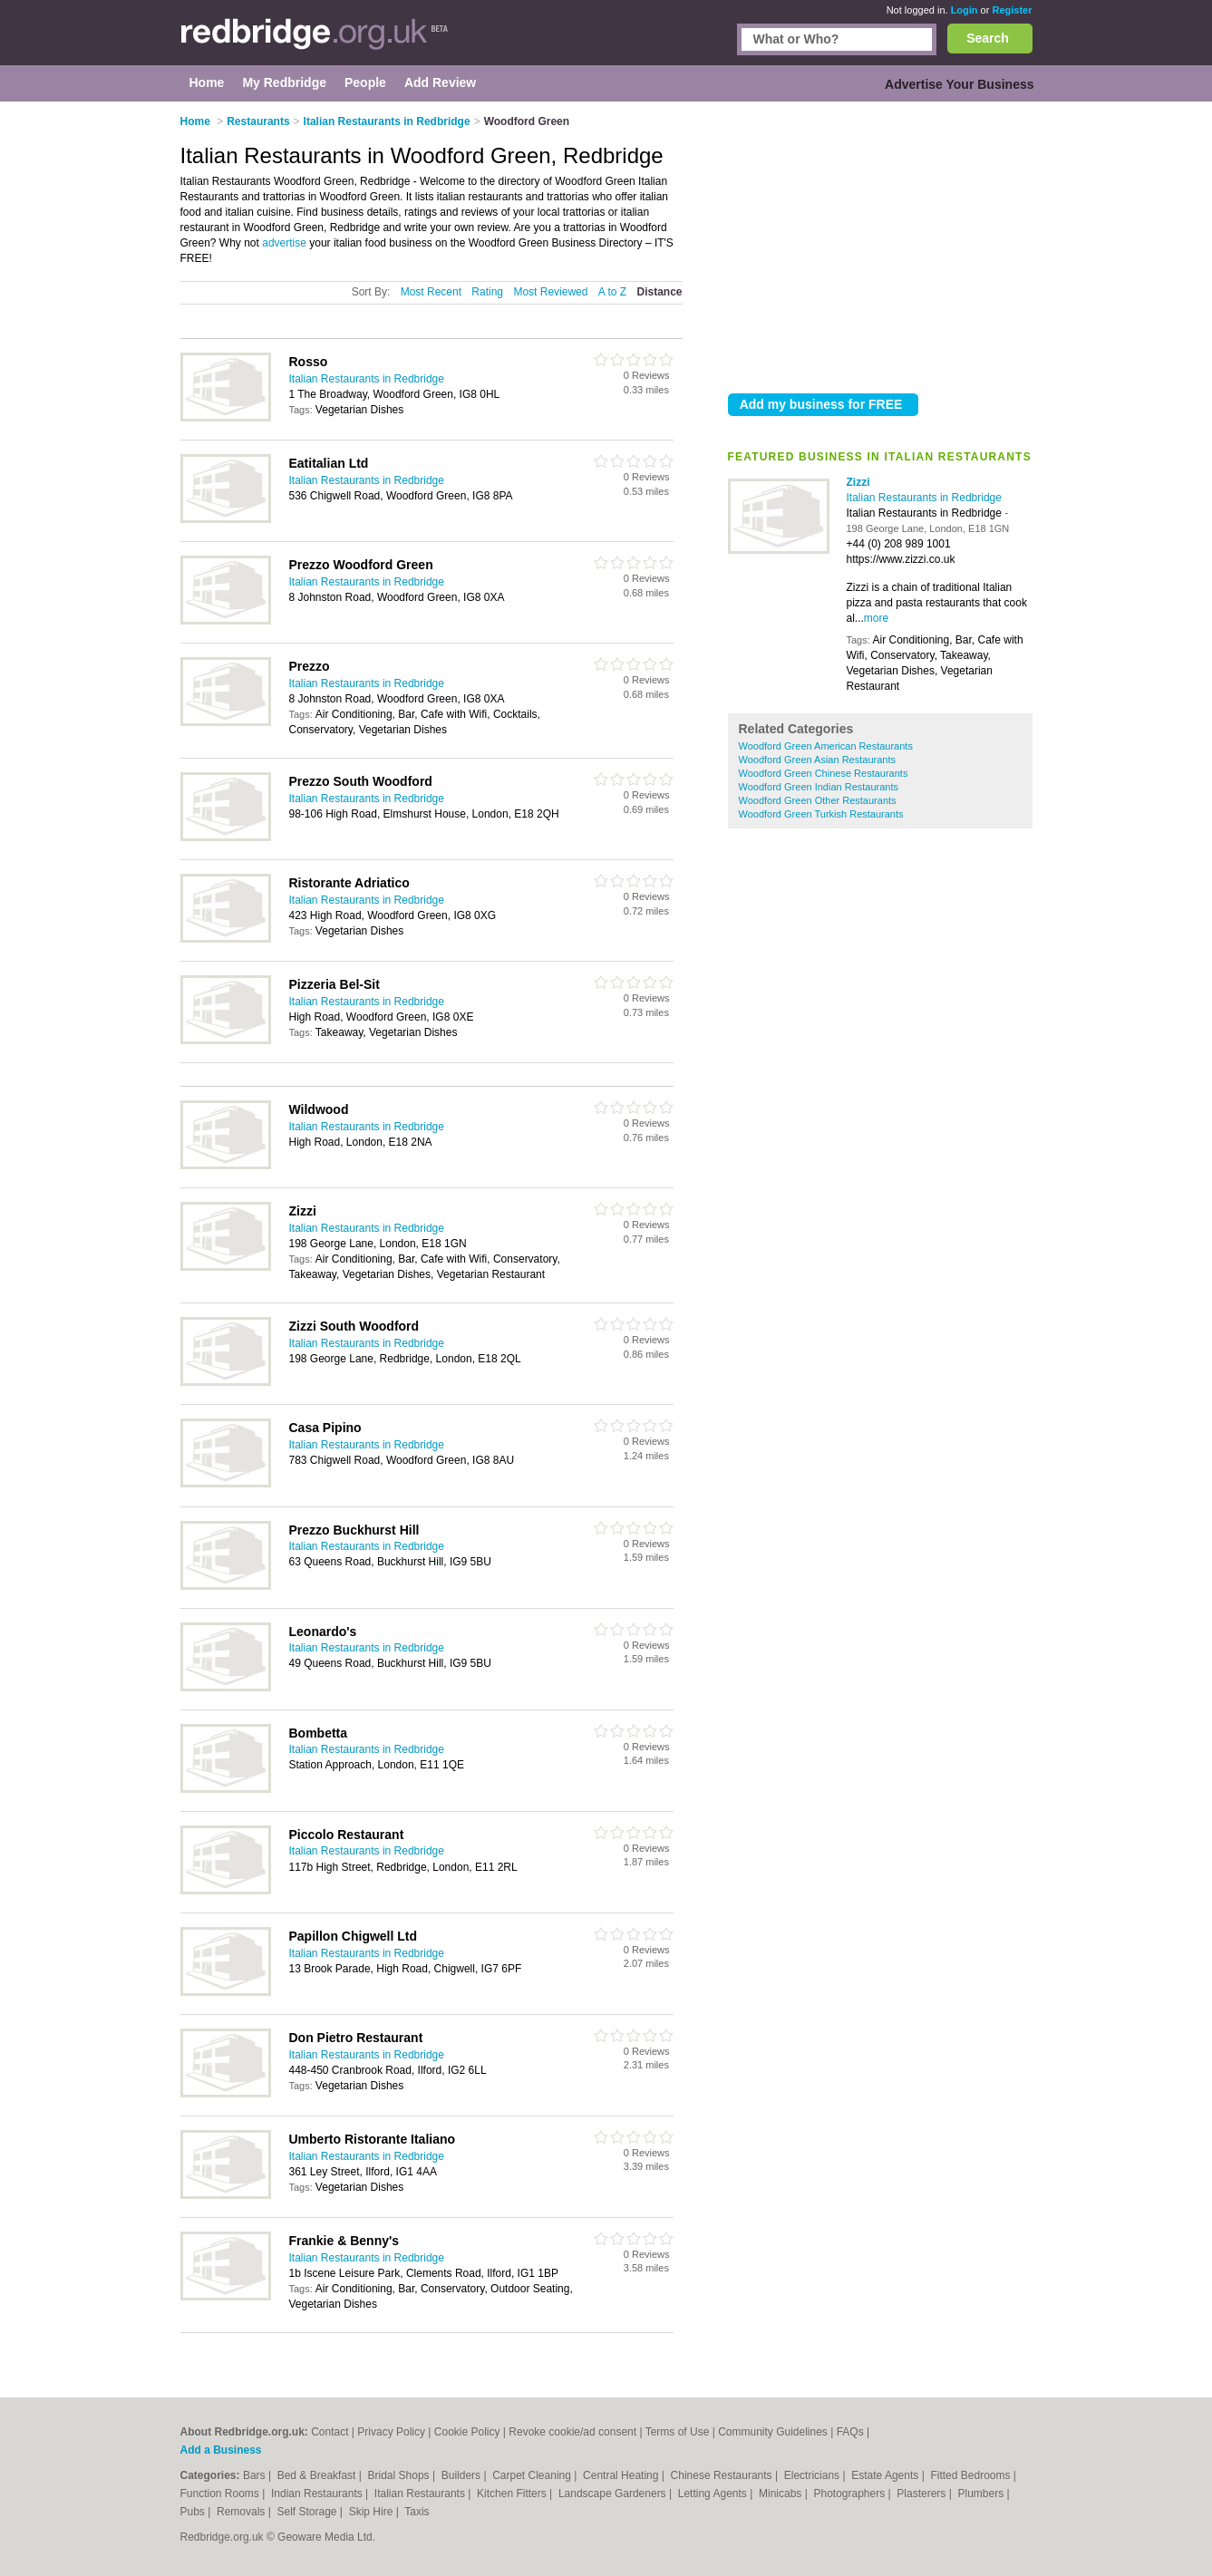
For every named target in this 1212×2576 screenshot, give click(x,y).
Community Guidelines (773, 2432)
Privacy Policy (391, 2432)
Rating (487, 292)
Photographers (850, 2493)
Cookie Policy (467, 2432)
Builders (462, 2475)
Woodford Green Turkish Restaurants (821, 814)
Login (964, 10)
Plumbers (981, 2493)
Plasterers (922, 2493)
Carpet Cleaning (533, 2475)
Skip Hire (372, 2511)
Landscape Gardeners (613, 2493)
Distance (659, 292)
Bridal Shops (400, 2475)
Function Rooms (221, 2493)
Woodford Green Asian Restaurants (817, 759)
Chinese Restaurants (723, 2475)
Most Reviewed (550, 292)
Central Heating (622, 2475)
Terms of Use (677, 2432)
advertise (284, 243)
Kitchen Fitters (513, 2493)
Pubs (194, 2511)
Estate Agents (886, 2475)
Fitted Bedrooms (971, 2475)
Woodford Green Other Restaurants (818, 800)
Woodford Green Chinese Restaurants (823, 773)
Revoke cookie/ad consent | (577, 2432)
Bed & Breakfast (318, 2475)
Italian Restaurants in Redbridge (924, 497)
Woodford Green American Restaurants (826, 746)
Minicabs (782, 2493)
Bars (255, 2475)
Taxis (416, 2511)
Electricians (813, 2475)
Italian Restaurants (421, 2493)
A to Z (612, 292)
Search (987, 38)
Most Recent (431, 292)
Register (1012, 10)
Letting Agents (714, 2493)
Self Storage (307, 2511)
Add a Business (221, 2450)
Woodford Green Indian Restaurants (819, 786)
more (876, 618)
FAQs (850, 2432)
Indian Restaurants (318, 2493)
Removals (242, 2511)
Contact (329, 2432)
